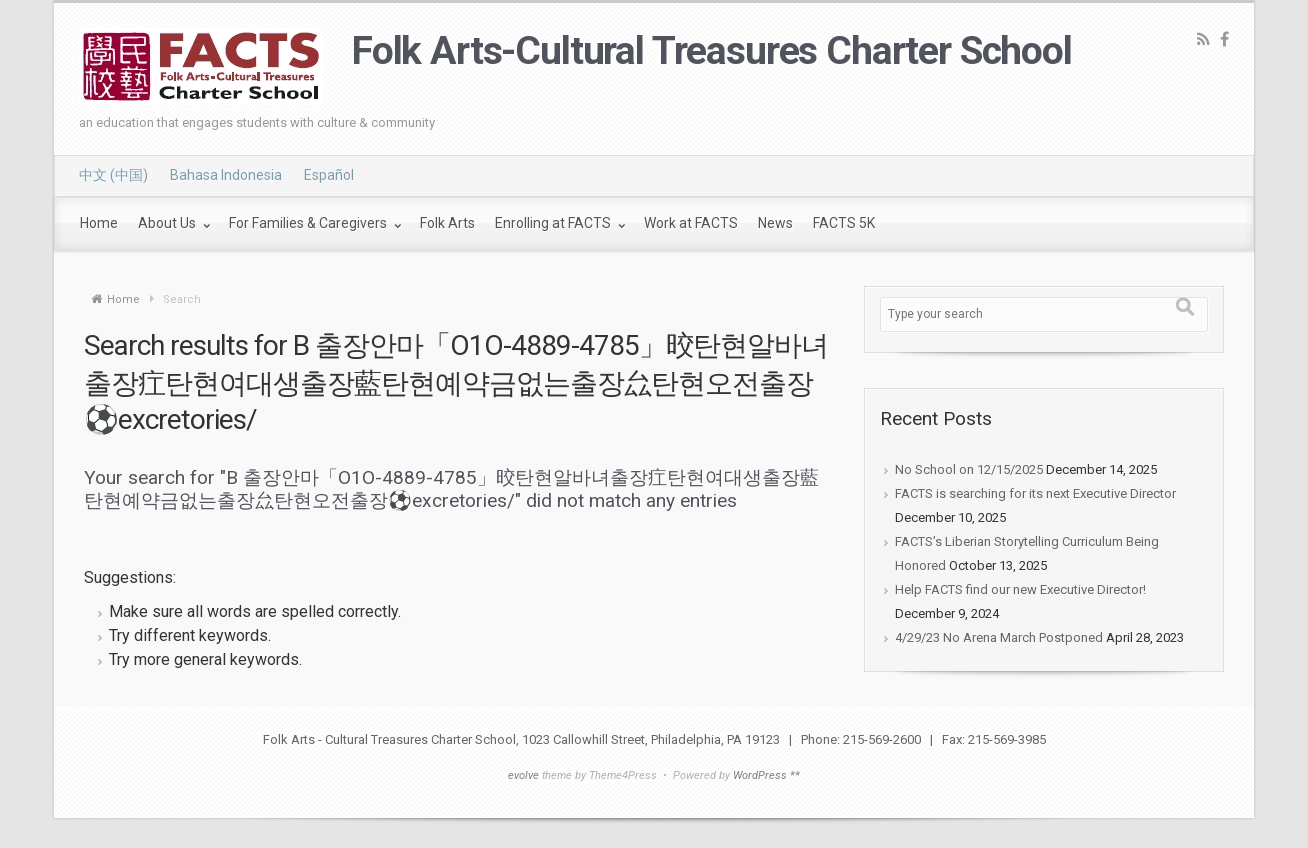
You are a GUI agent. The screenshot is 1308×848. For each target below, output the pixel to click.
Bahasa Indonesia (226, 175)
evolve (523, 775)
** (795, 775)
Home (123, 299)
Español (329, 175)
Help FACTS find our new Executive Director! (1020, 589)
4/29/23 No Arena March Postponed (999, 637)
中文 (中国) (113, 175)
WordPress (760, 775)
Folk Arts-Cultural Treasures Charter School (712, 51)
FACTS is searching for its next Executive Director (1035, 493)
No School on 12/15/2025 (969, 469)
